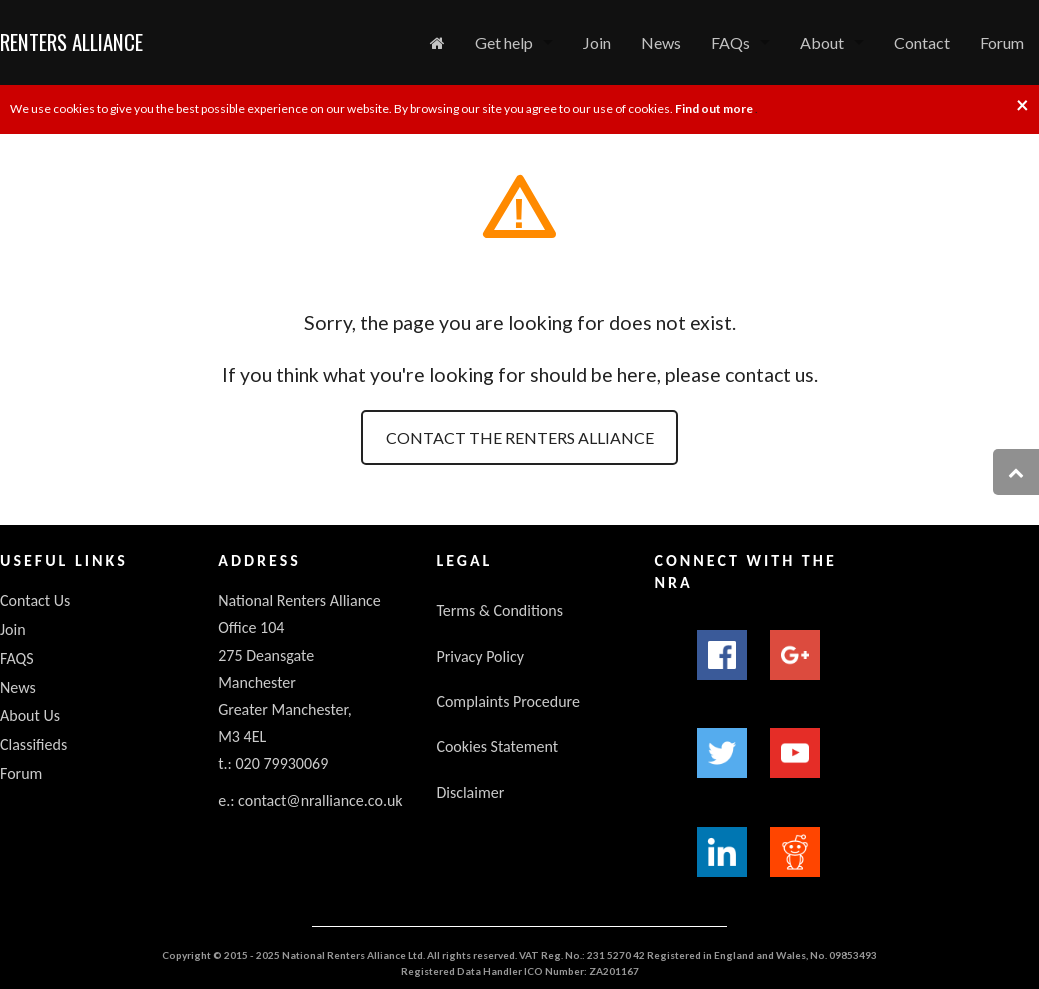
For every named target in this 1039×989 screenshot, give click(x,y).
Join (597, 42)
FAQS (17, 658)
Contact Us (35, 600)
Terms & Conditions (499, 610)
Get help (504, 42)
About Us (30, 715)
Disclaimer (470, 792)
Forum (1002, 42)
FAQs (730, 42)
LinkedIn (722, 852)
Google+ (795, 655)
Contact (922, 42)
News (661, 42)
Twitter (722, 753)
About (822, 42)
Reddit (795, 852)
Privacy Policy (480, 656)
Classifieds (33, 744)
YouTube (795, 753)
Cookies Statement (497, 746)
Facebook (722, 655)
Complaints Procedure (508, 701)
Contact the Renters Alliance (520, 437)
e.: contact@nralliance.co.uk (310, 800)
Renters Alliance (71, 41)
